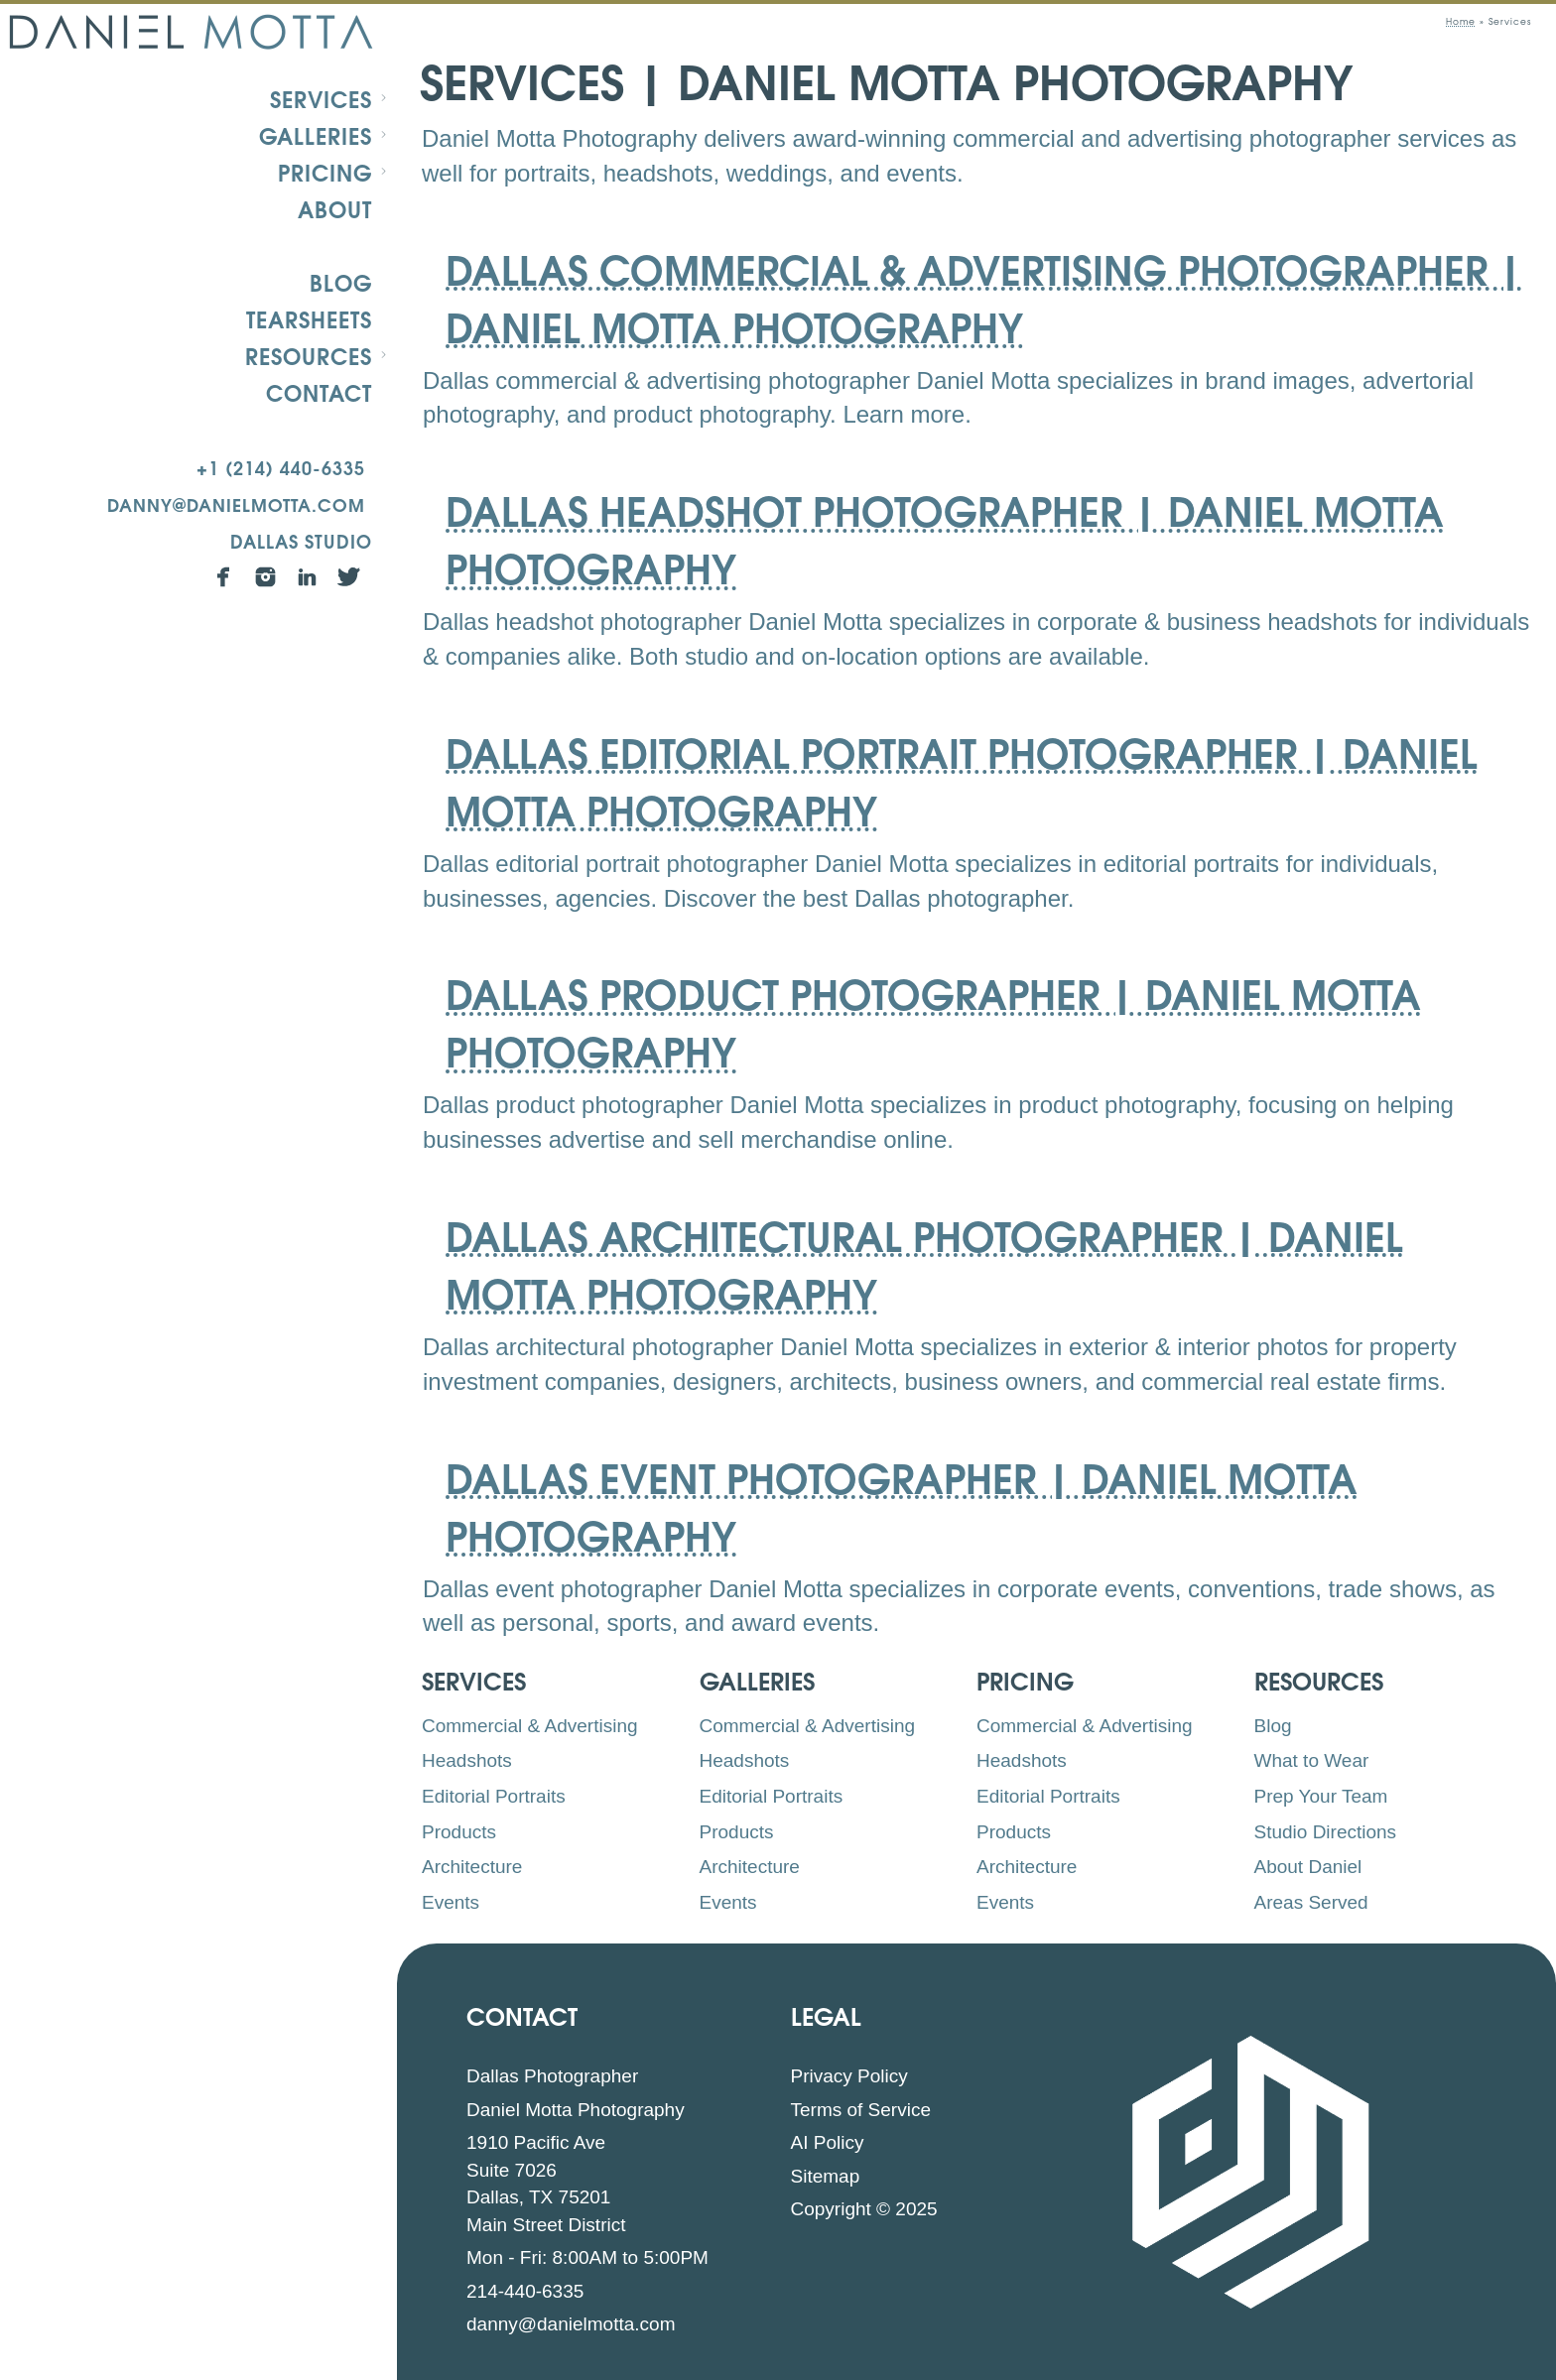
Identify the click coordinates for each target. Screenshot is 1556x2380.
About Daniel (1308, 1866)
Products (459, 1831)
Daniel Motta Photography (575, 2109)
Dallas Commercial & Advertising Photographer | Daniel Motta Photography (984, 296)
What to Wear (1311, 1760)
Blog (341, 282)
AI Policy (827, 2142)
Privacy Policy (849, 2076)
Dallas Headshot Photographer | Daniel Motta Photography (945, 537)
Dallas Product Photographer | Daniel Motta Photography (933, 1020)
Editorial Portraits (494, 1796)
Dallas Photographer (552, 2076)
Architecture (472, 1866)
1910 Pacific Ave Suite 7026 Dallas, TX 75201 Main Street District (545, 2183)
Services (321, 98)
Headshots (467, 1760)
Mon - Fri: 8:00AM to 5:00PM (587, 2257)
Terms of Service (861, 2109)
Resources (308, 355)
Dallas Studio (301, 540)
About (335, 208)
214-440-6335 (525, 2291)
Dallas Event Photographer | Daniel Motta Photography (902, 1504)
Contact (319, 392)
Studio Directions (1325, 1831)
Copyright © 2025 (864, 2208)
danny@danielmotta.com (236, 503)
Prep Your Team (1321, 1796)
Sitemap (825, 2176)
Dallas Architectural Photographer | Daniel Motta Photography (924, 1262)
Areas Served (1311, 1902)
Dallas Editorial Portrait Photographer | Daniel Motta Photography (962, 779)
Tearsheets (309, 318)
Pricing (325, 171)
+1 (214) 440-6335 (280, 466)
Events (450, 1902)
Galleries (315, 135)
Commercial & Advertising (530, 1725)
